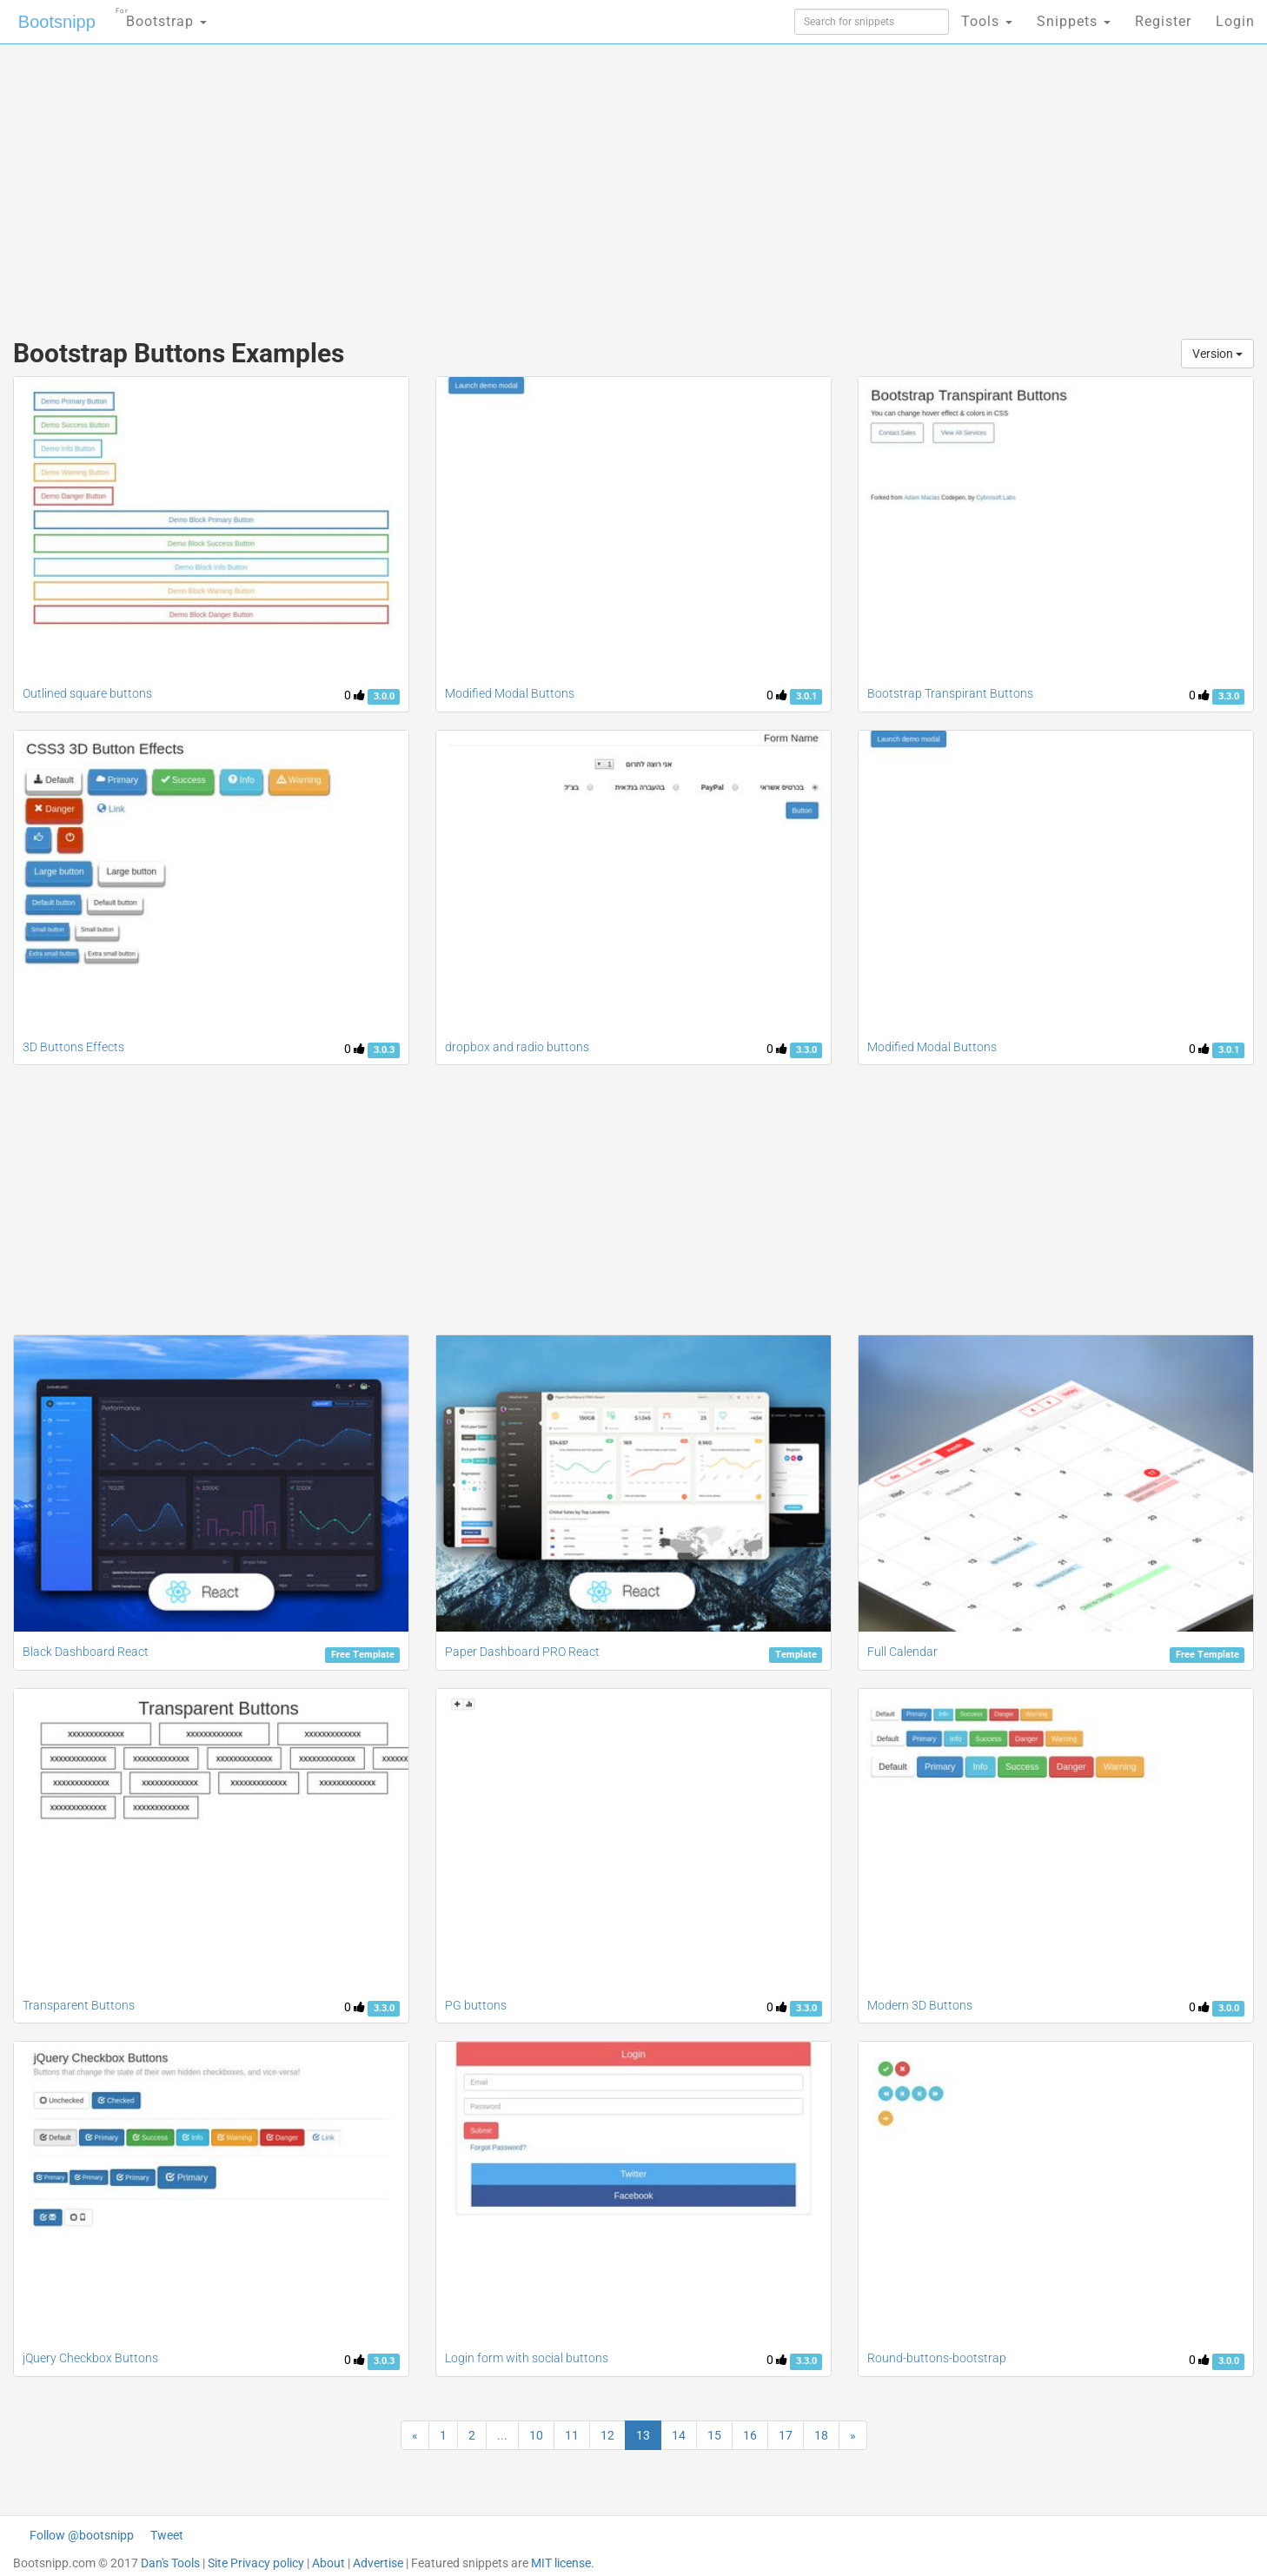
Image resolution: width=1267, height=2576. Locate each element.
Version (1217, 354)
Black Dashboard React (86, 1652)
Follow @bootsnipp (82, 2535)
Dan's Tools (170, 2563)
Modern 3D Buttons (919, 2005)
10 (536, 2435)
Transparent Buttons (79, 2005)
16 (750, 2435)
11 (572, 2435)
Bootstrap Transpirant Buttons (950, 693)
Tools (986, 21)
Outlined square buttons (87, 693)
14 (679, 2435)
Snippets (1074, 21)
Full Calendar (902, 1652)
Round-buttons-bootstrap (936, 2358)
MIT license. (562, 2563)
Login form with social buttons (526, 2358)
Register (1163, 21)
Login (1235, 21)
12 (607, 2435)
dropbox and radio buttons (517, 1047)
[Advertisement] (503, 182)
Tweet (166, 2535)
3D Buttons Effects (73, 1047)
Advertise (378, 2563)
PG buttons (476, 2005)
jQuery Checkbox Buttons (90, 2358)
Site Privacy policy (256, 2563)
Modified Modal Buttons (509, 693)
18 (821, 2435)
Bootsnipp (57, 21)
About (328, 2563)
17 (786, 2435)
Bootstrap (161, 16)
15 (714, 2435)
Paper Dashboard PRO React (522, 1652)
